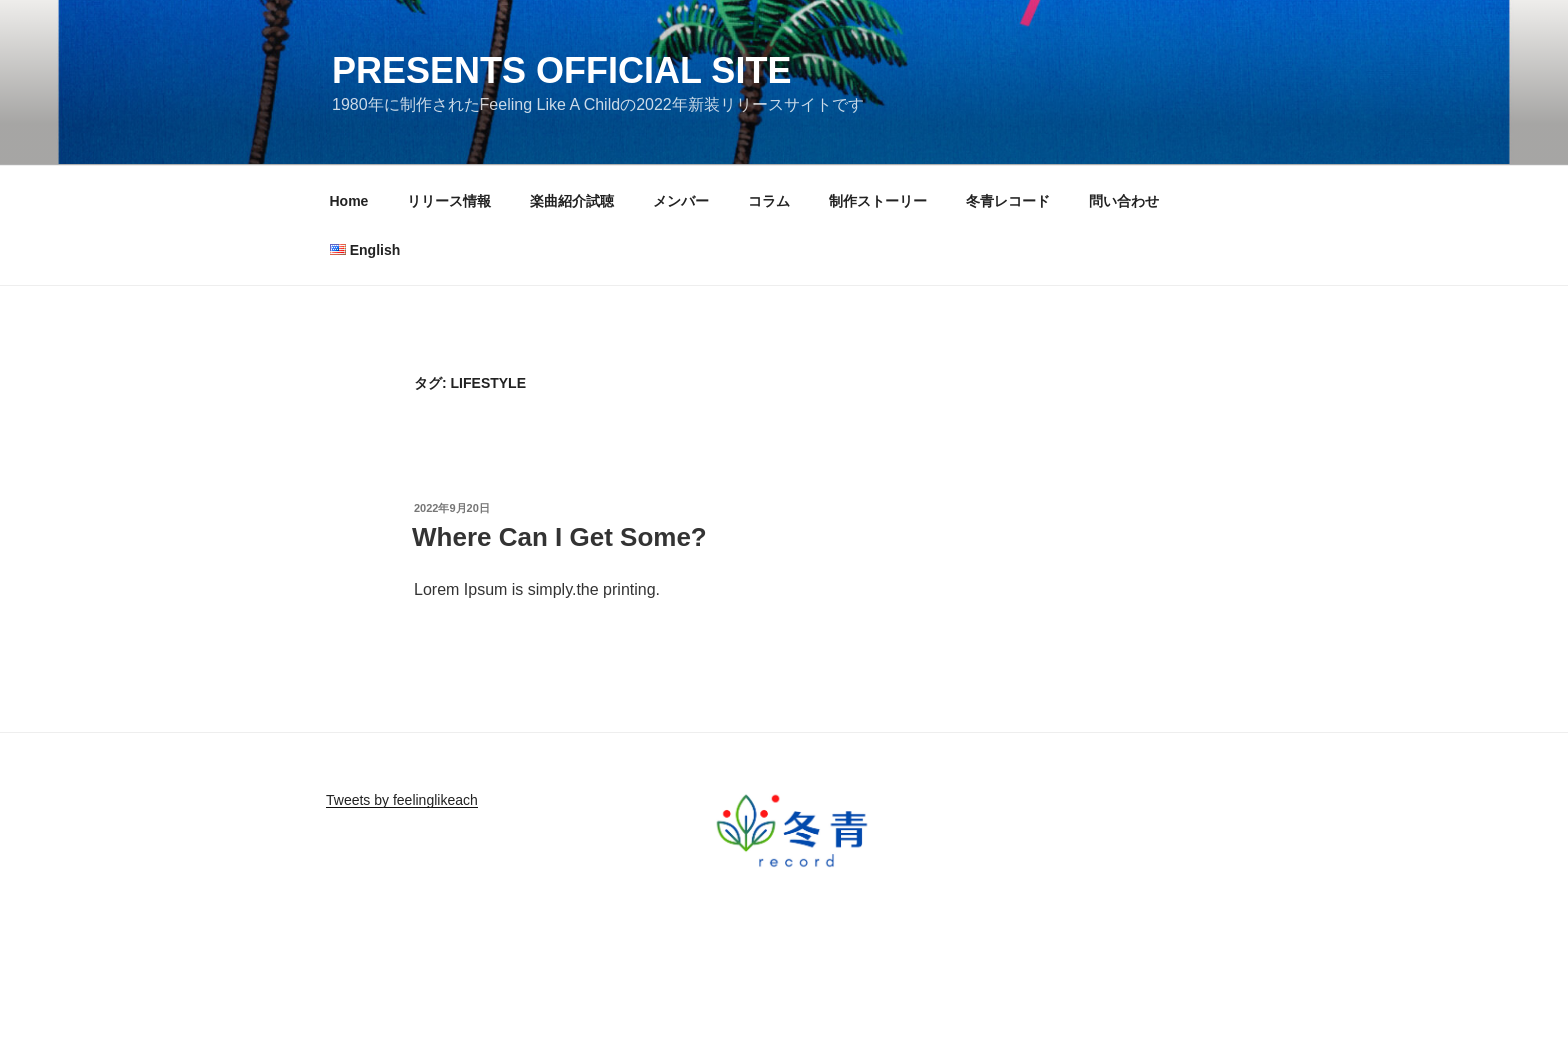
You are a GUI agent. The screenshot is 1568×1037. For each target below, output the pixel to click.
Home (349, 201)
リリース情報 (449, 201)
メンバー (681, 201)
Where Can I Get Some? (559, 537)
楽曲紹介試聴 (572, 201)
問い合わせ (1124, 201)
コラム (769, 201)
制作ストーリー (878, 201)
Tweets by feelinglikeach (402, 800)
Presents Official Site (561, 70)
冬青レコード (1008, 201)
